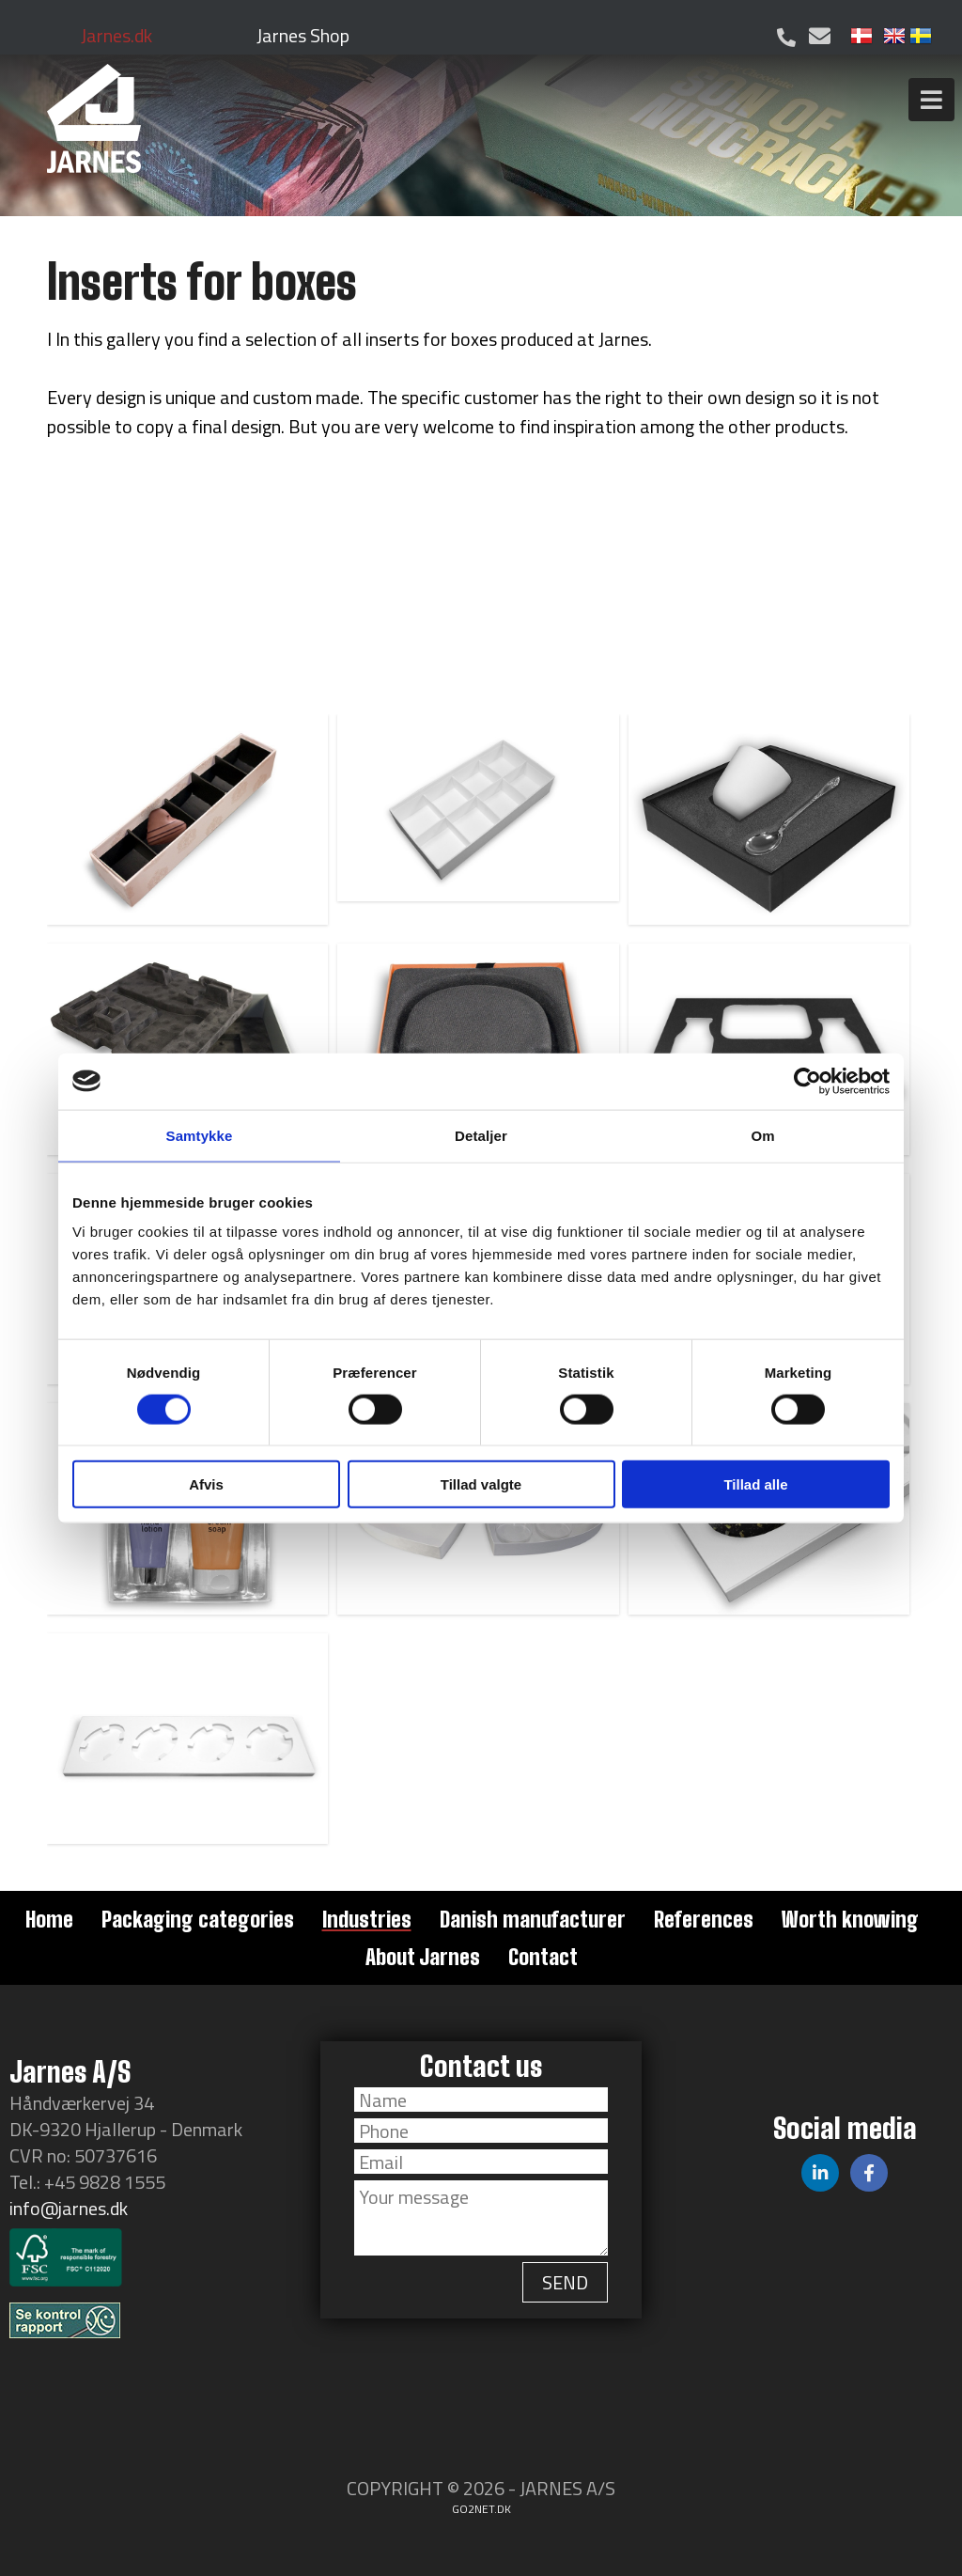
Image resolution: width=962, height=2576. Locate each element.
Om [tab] (762, 1135)
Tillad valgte (481, 1484)
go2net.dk (481, 2509)
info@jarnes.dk (68, 2208)
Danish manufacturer (533, 1919)
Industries (366, 1919)
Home (49, 1919)
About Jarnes (422, 1957)
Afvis (206, 1484)
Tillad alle (755, 1484)
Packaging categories (197, 1919)
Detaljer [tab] (481, 1135)
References (703, 1919)
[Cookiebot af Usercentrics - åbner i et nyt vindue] (807, 1081)
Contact (543, 1957)
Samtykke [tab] (199, 1135)
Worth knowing (850, 1919)
